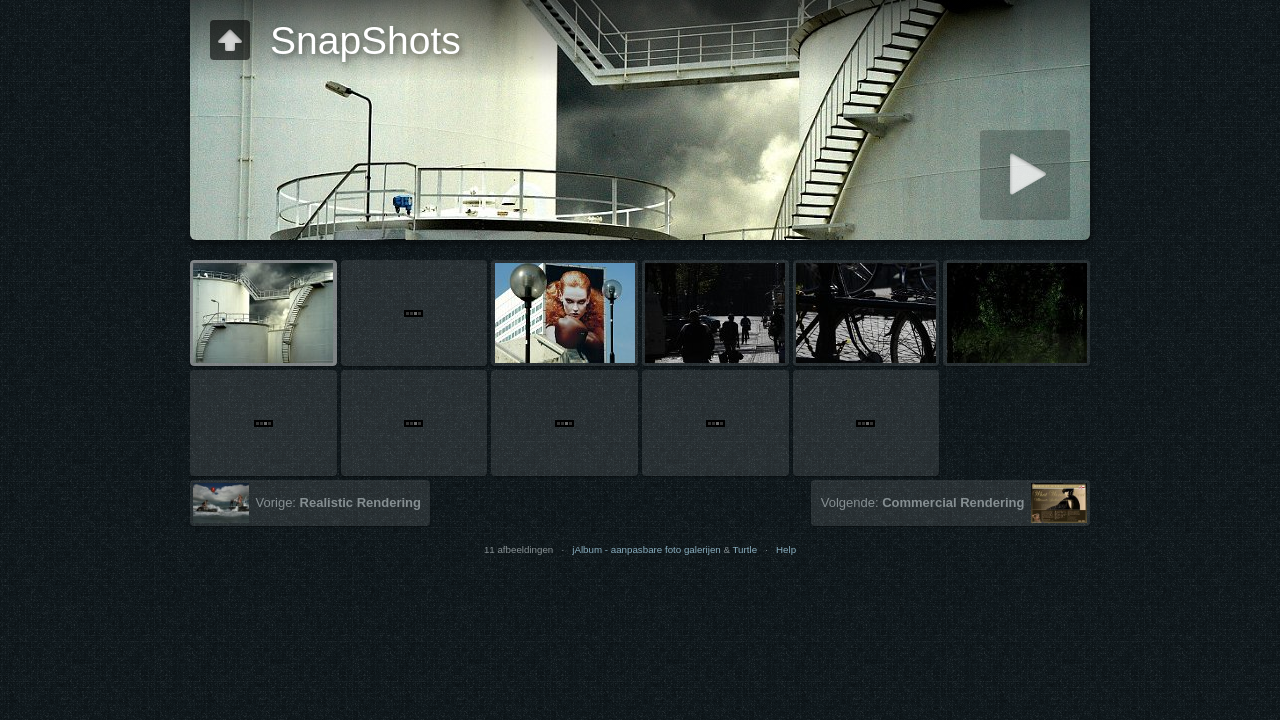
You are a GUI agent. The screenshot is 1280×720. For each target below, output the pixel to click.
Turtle (745, 549)
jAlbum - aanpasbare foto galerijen (646, 549)
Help (786, 549)
